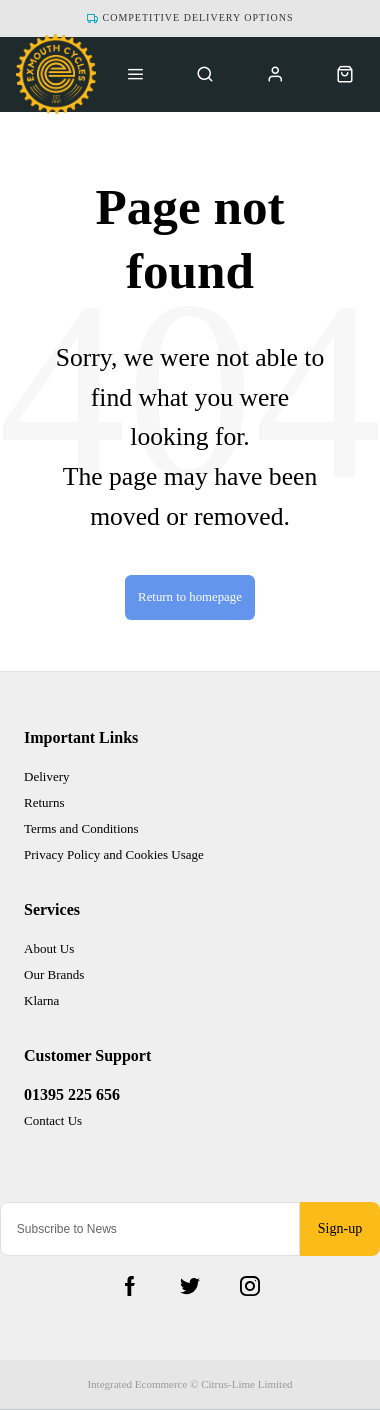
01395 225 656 (72, 1094)
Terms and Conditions (81, 828)
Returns (44, 802)
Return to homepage (190, 597)
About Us (49, 948)
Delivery (46, 776)
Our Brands (54, 974)
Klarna (41, 1000)
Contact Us (53, 1120)
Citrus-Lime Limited (246, 1384)
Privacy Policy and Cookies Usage (114, 854)
